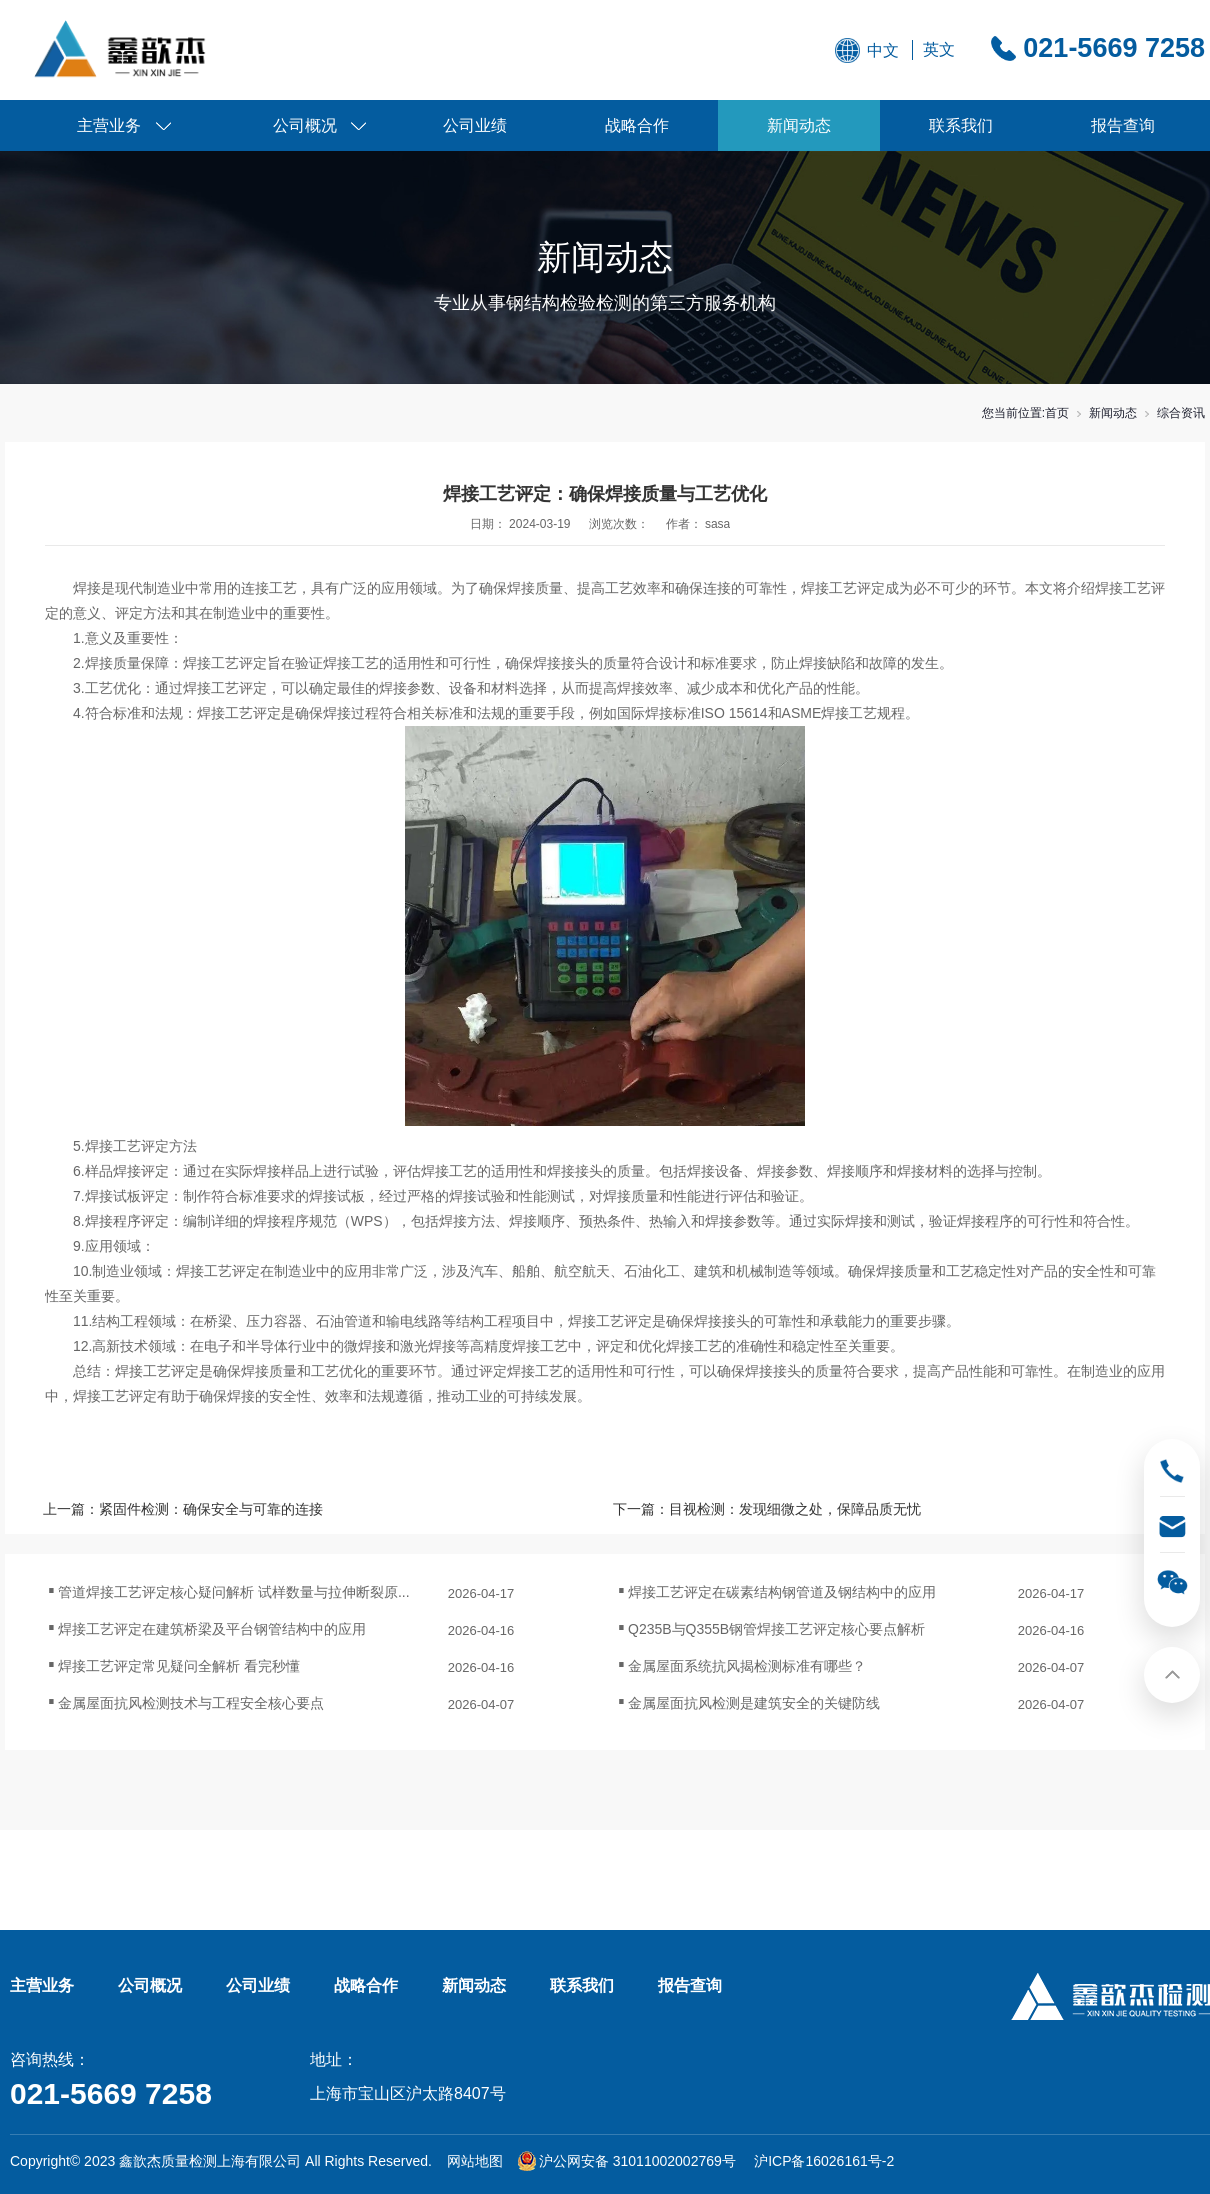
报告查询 (1123, 125)
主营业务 (109, 125)
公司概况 (305, 125)
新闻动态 (799, 125)
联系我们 (961, 125)
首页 (1057, 413)
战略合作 (637, 125)
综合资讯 (1181, 413)
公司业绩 (475, 125)
